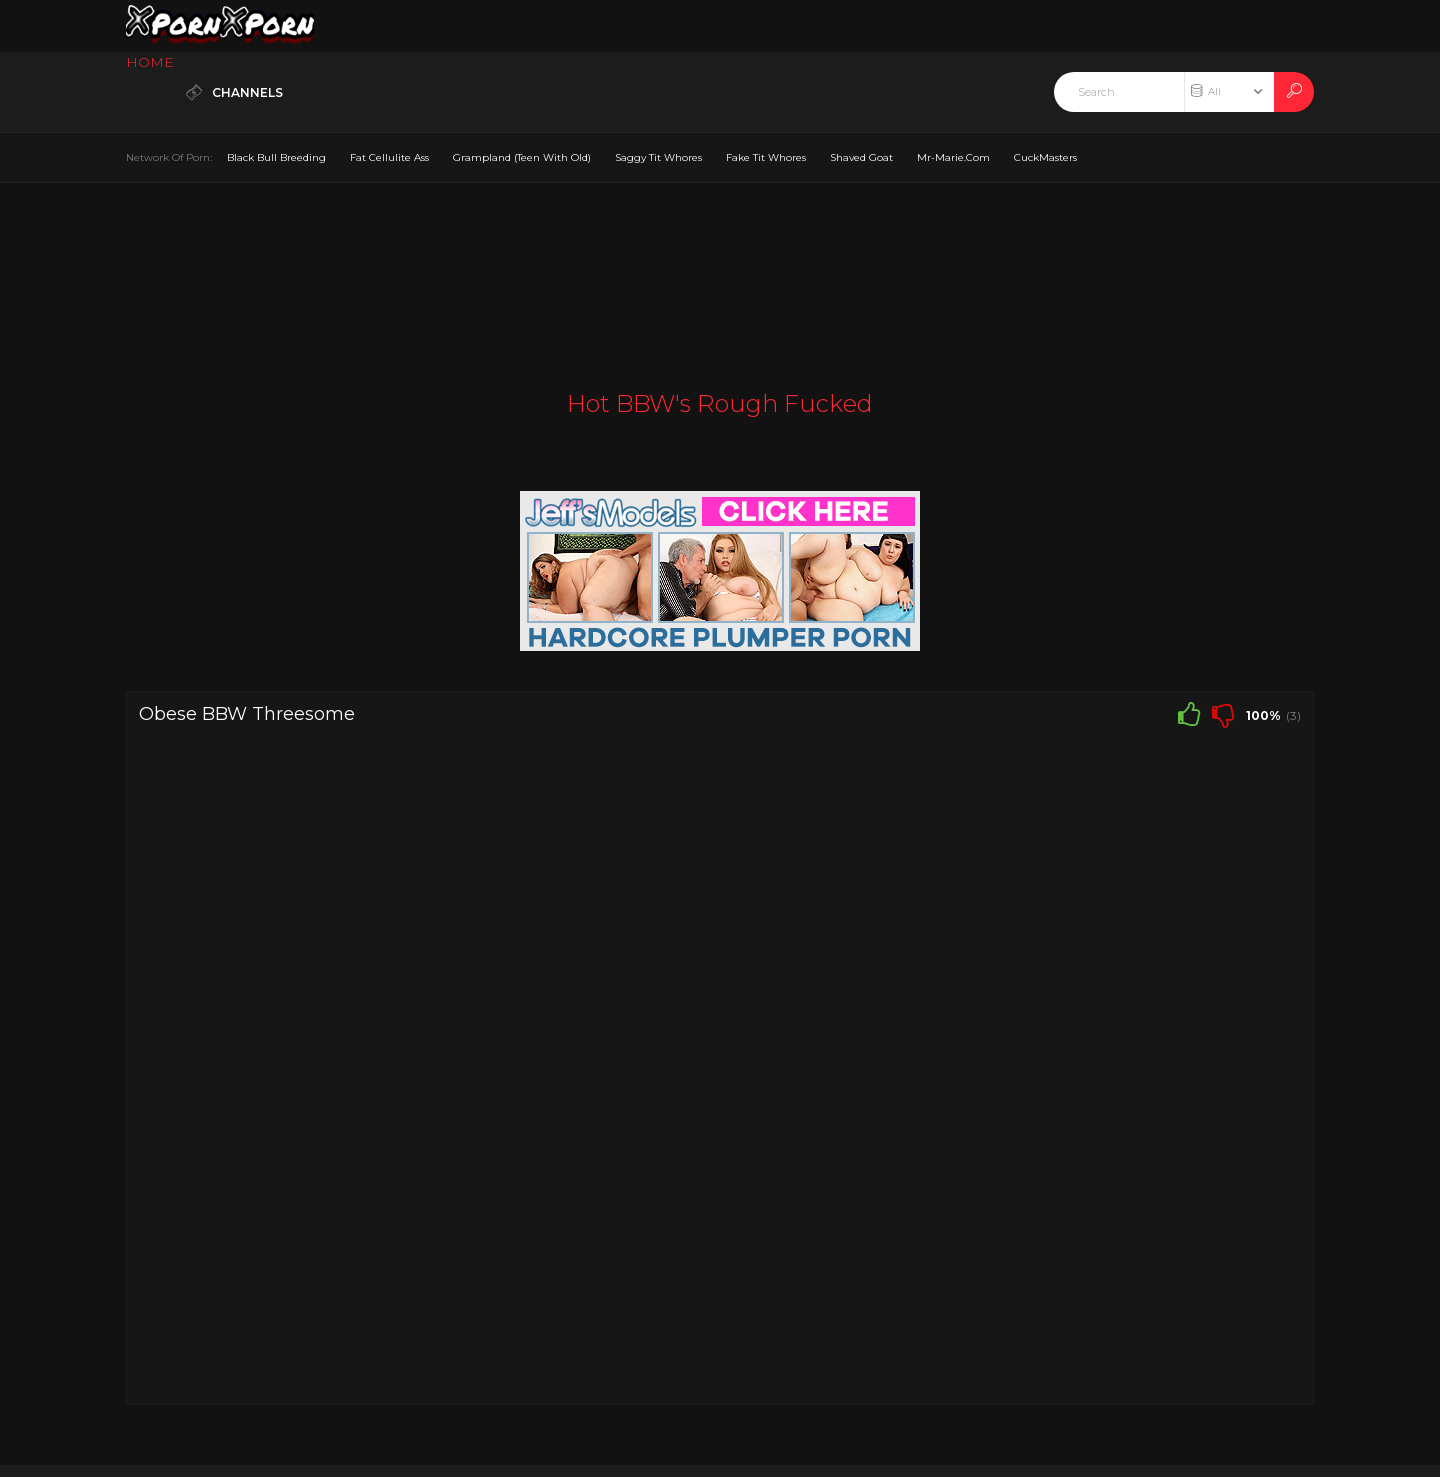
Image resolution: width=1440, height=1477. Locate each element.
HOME (150, 62)
